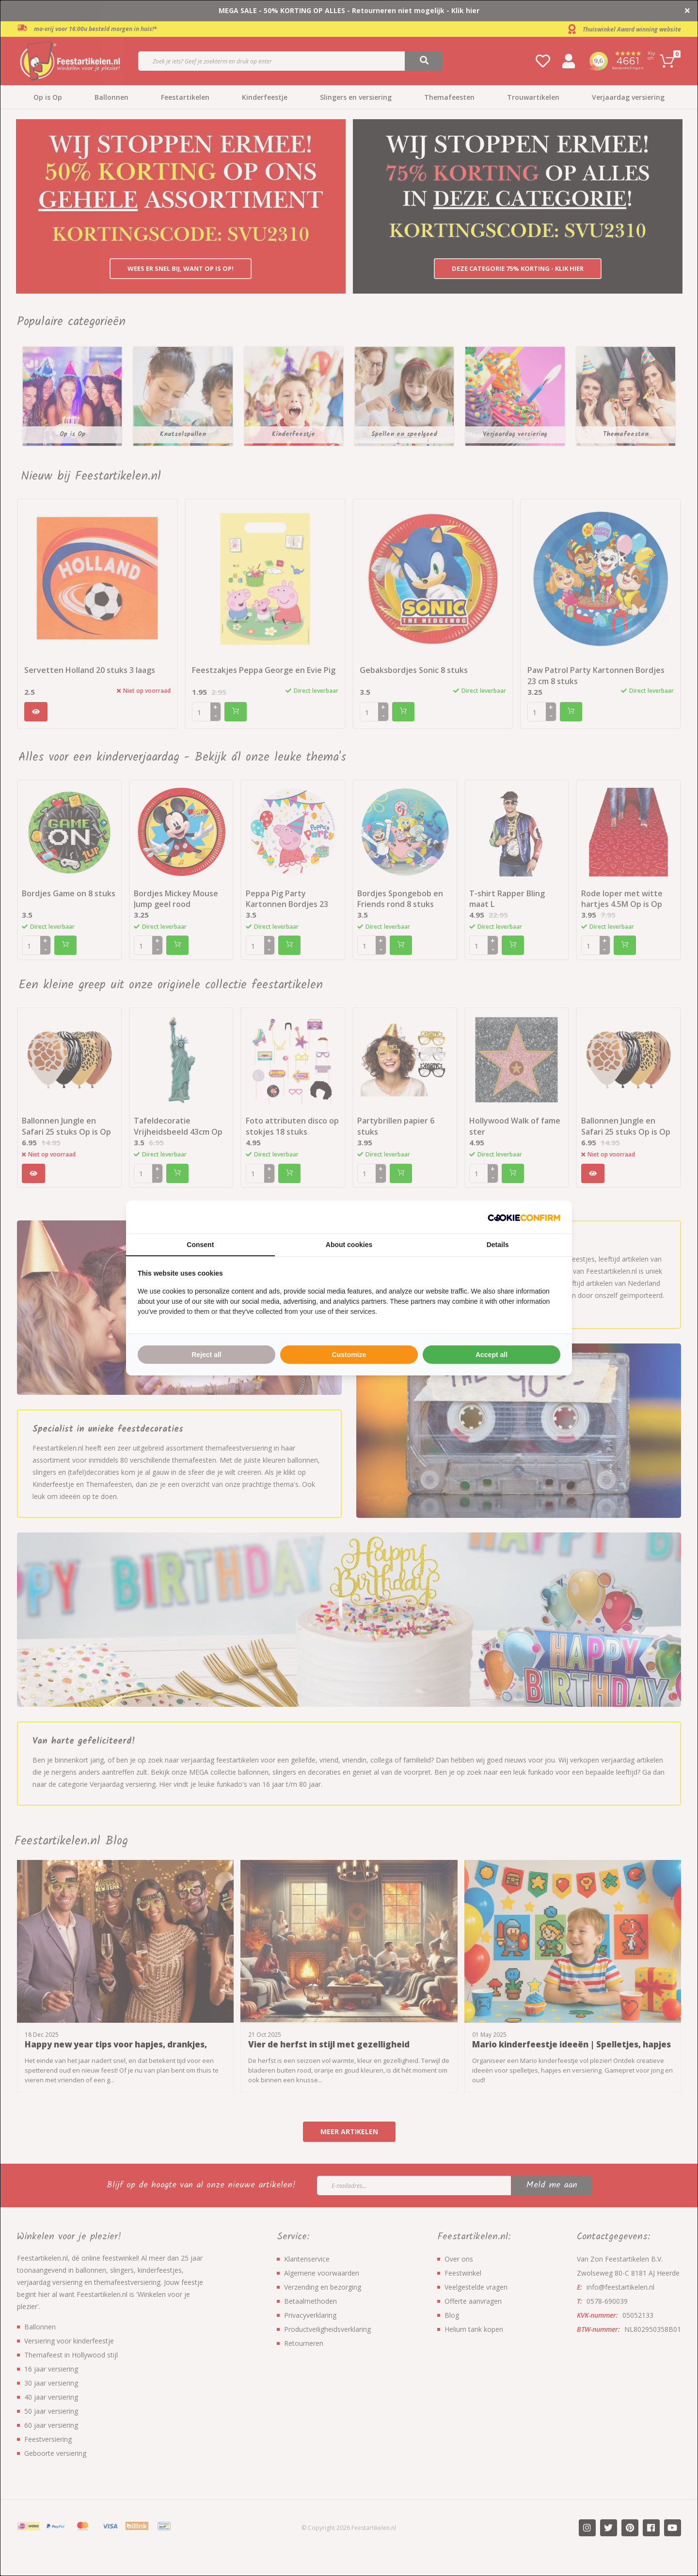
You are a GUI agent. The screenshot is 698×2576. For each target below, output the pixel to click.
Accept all (492, 1354)
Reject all (206, 1354)
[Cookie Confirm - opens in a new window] (524, 1217)
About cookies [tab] (349, 1245)
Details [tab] (498, 1245)
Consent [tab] (200, 1245)
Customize (349, 1354)
